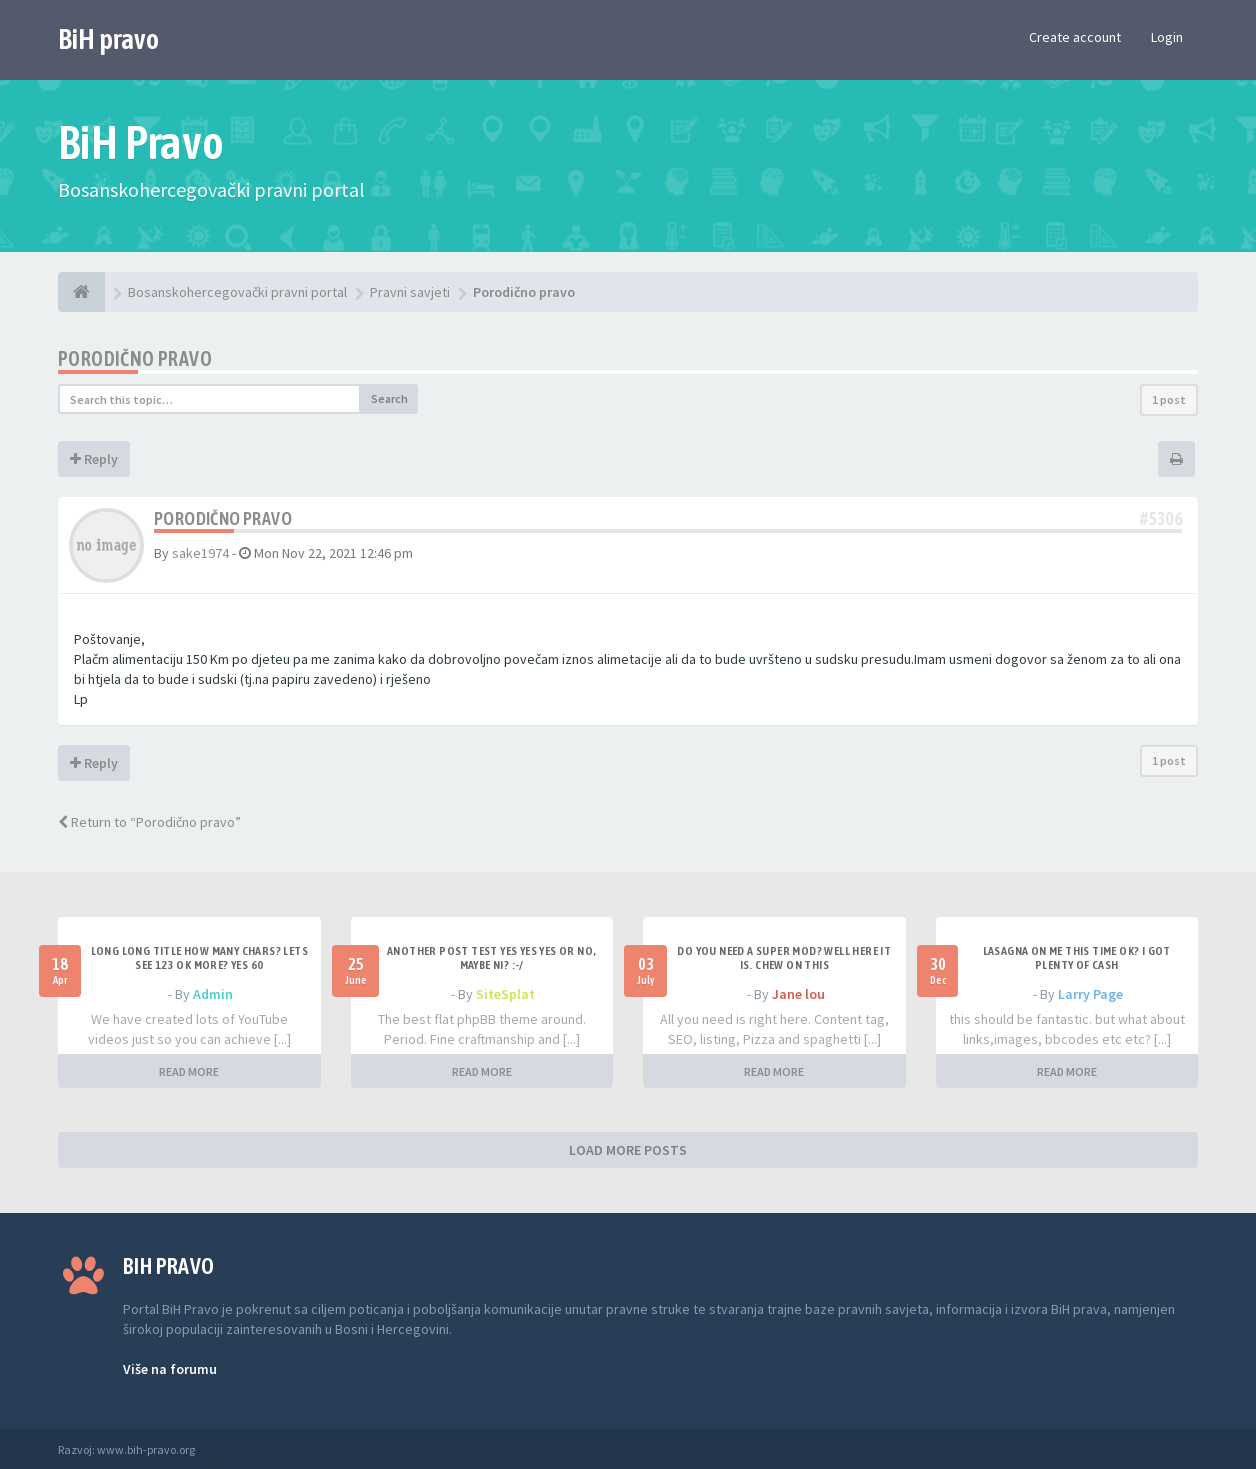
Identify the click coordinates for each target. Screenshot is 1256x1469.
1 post (1169, 399)
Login (1167, 37)
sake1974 (200, 553)
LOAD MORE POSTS (628, 1150)
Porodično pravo (135, 358)
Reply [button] (94, 459)
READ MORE (189, 1071)
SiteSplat (505, 994)
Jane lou (798, 994)
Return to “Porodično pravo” (149, 822)
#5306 (1161, 518)
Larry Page (1090, 994)
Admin (213, 994)
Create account (1075, 37)
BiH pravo (108, 39)
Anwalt (215, 1449)
